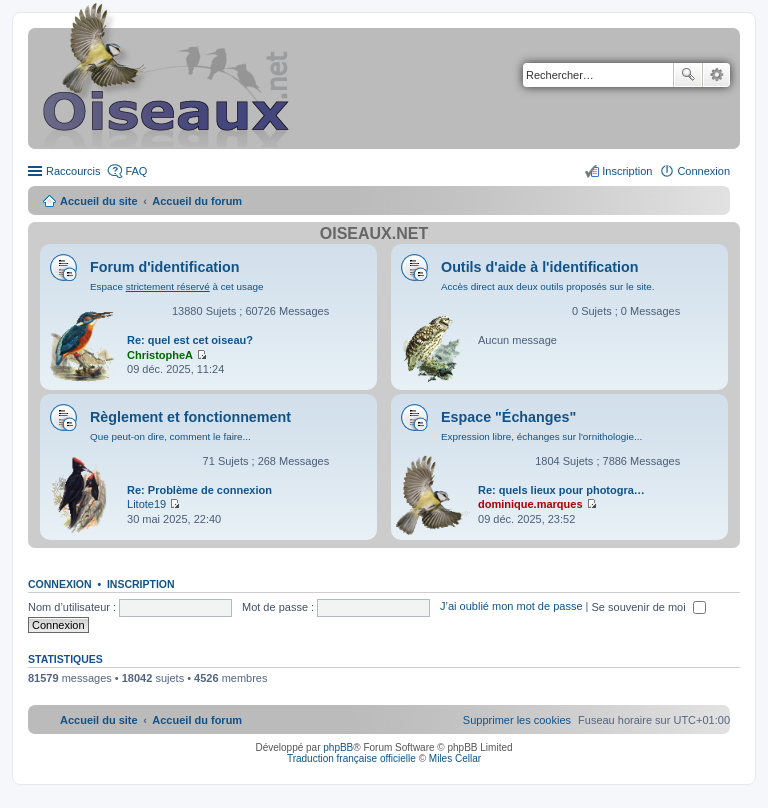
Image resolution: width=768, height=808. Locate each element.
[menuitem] (517, 720)
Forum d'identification (165, 267)
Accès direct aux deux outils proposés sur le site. (548, 286)
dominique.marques (530, 504)
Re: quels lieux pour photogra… (561, 490)
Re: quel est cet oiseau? (190, 340)
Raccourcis (73, 171)
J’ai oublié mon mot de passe (511, 607)
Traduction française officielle (351, 758)
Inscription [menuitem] (627, 171)
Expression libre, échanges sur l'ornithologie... (541, 436)
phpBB (338, 747)
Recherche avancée (716, 75)
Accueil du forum (197, 201)
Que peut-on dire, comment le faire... (170, 436)
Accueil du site (99, 201)
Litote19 (146, 504)
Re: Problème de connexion (199, 490)
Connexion (60, 584)
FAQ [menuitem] (136, 171)
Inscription (141, 584)
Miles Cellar (455, 758)
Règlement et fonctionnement (190, 417)
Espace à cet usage (176, 286)
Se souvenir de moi (649, 607)
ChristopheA (160, 355)
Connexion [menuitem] (703, 171)
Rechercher (688, 75)
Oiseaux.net (374, 233)
